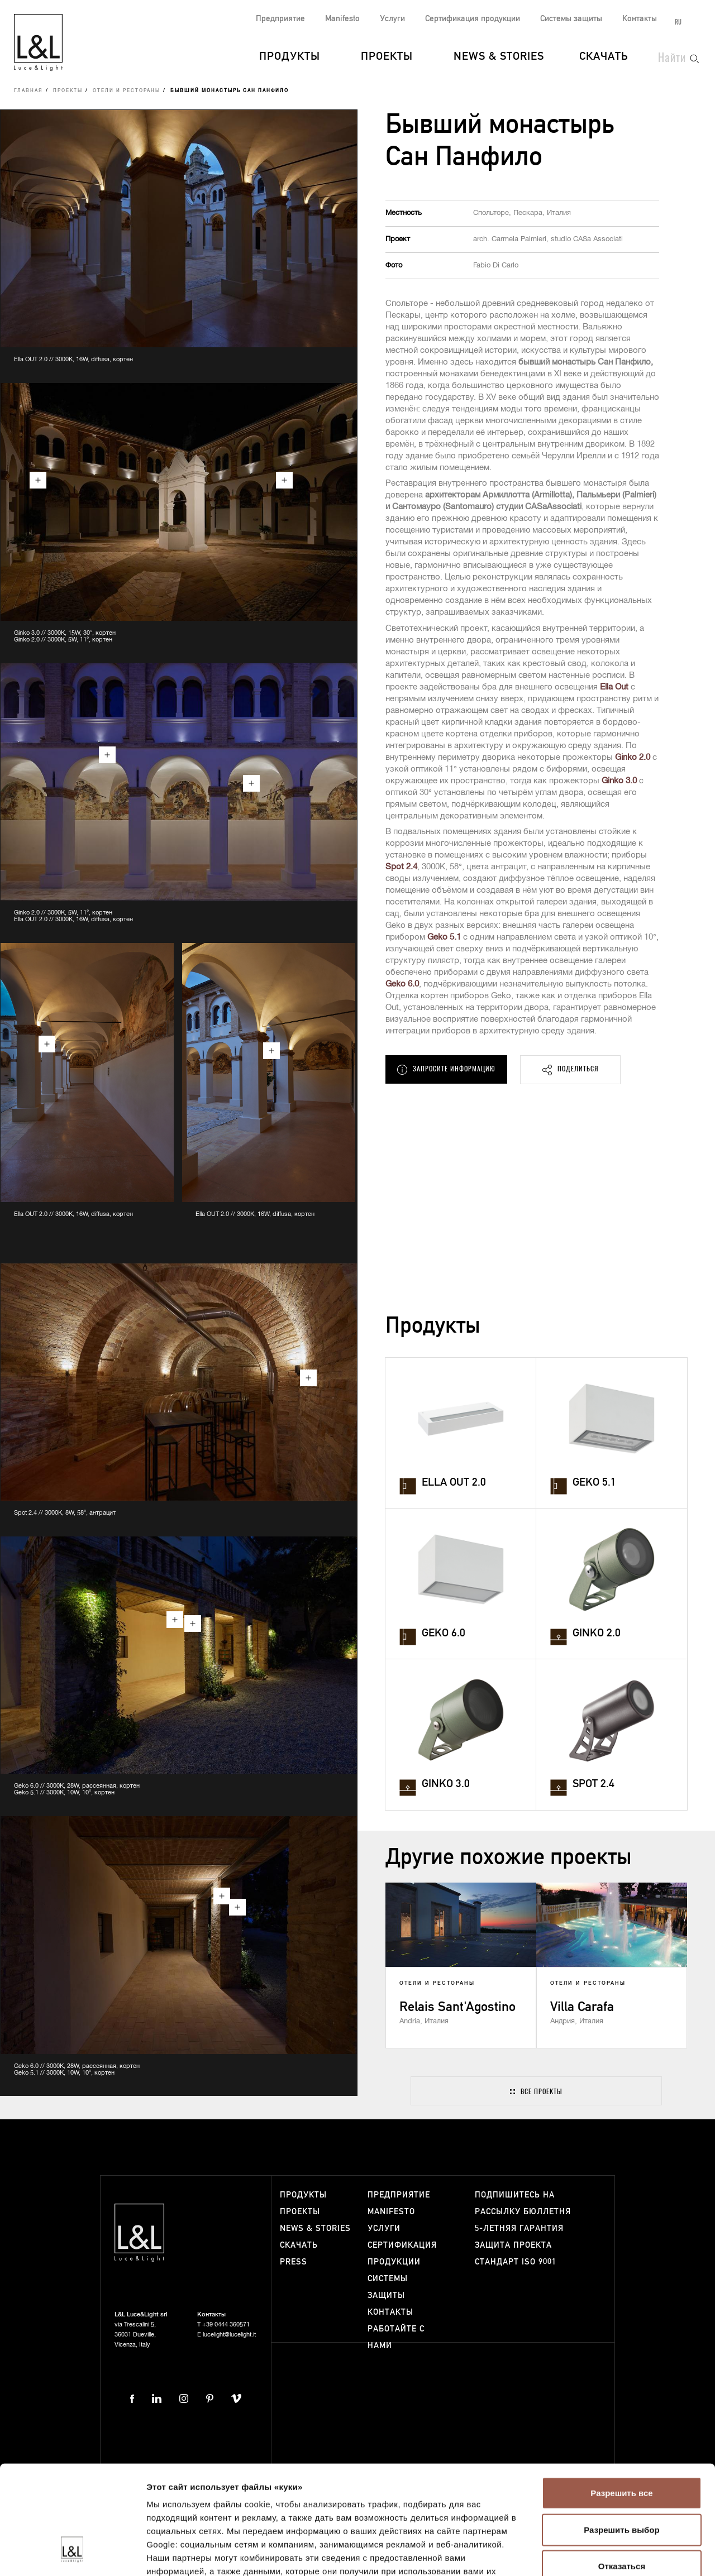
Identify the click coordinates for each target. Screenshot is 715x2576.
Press (293, 2262)
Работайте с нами (396, 2337)
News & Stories (499, 57)
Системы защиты (571, 19)
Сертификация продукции (472, 19)
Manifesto (342, 19)
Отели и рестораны (126, 91)
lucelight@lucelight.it (229, 2334)
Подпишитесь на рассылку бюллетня (523, 2203)
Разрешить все (621, 2400)
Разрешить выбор (621, 2437)
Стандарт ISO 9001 (515, 2262)
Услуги (392, 19)
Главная (28, 91)
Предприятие (280, 19)
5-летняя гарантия (519, 2228)
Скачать (603, 57)
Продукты (289, 57)
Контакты (639, 19)
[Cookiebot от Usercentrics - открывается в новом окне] (72, 2554)
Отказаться (621, 2473)
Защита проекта (513, 2245)
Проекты (387, 57)
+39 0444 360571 (226, 2324)
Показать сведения (186, 2554)
